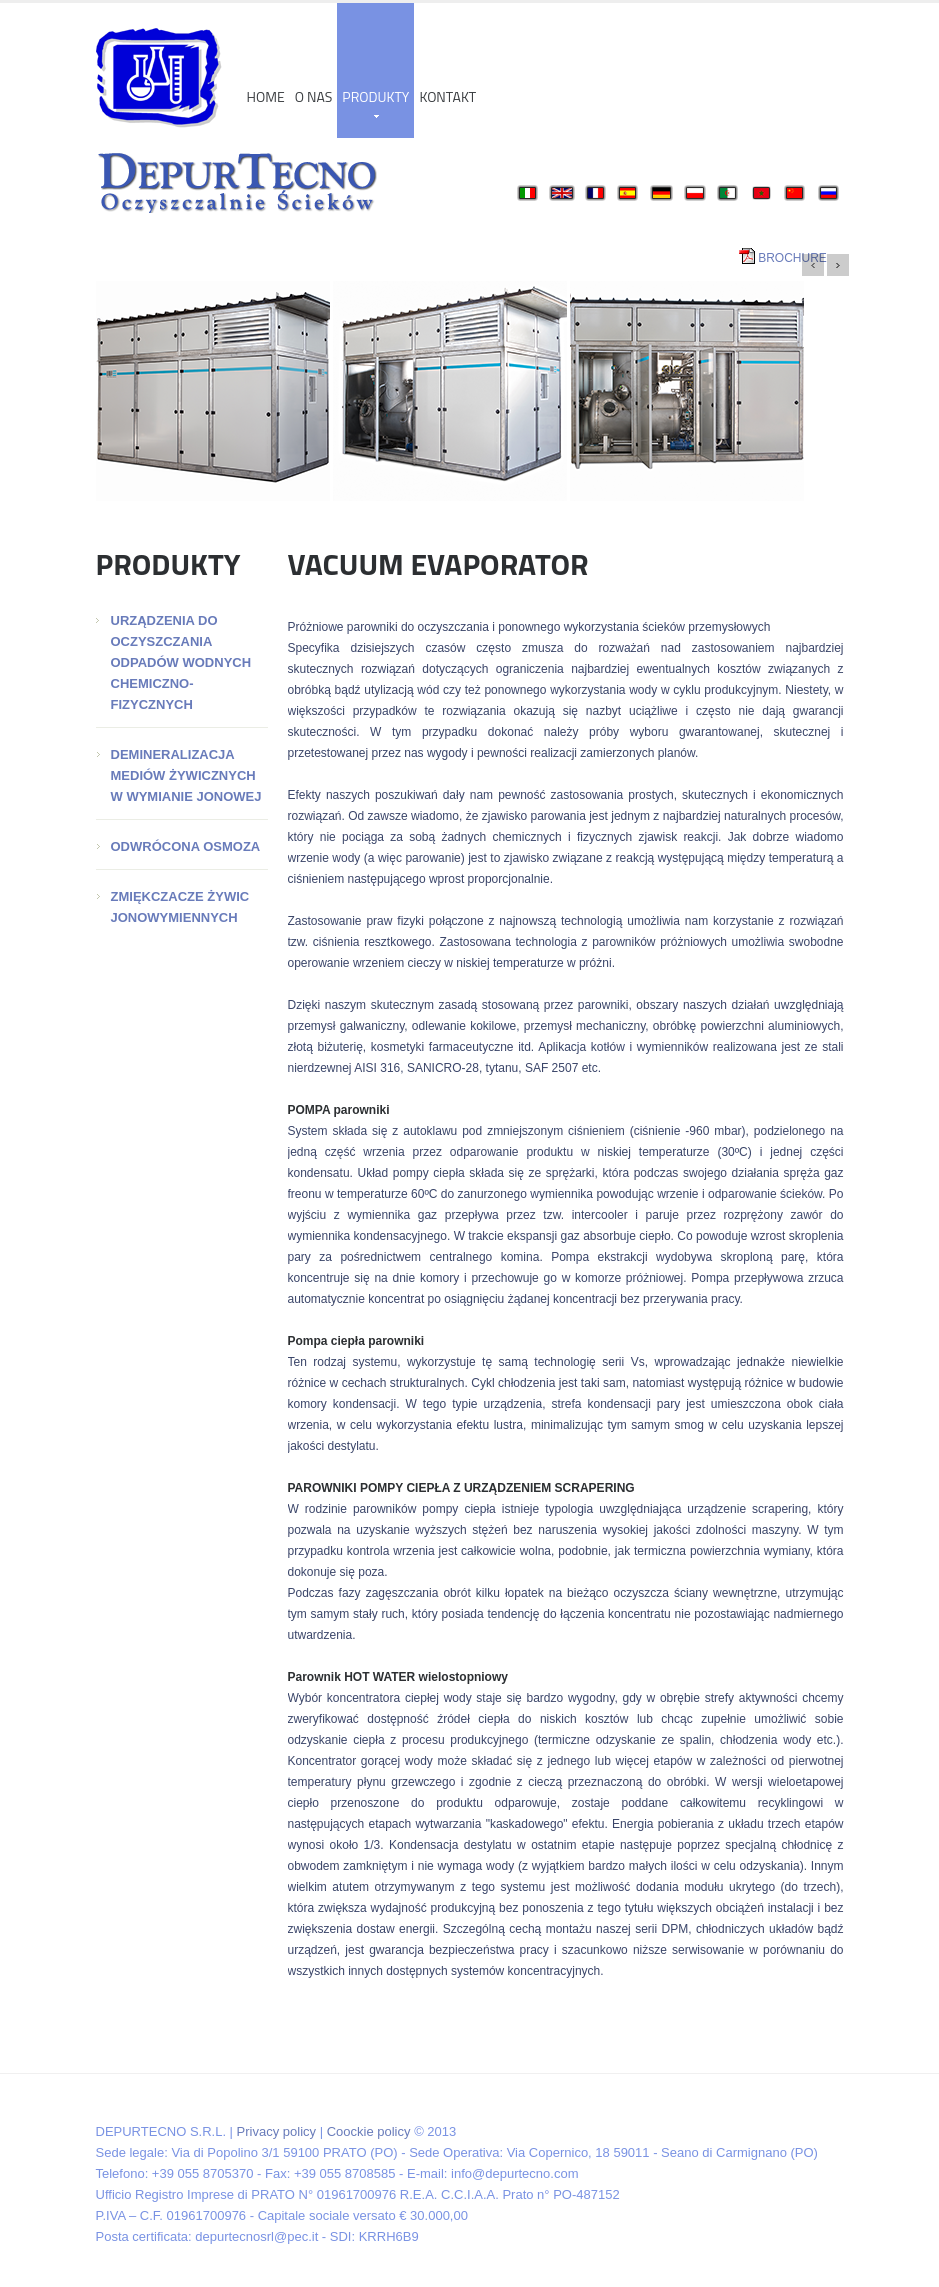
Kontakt (447, 96)
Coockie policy (369, 2131)
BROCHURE (792, 258)
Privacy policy (276, 2131)
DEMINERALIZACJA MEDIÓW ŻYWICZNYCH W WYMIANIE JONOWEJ (186, 775)
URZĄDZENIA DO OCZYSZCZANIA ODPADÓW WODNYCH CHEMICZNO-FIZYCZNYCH (181, 662)
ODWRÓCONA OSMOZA (186, 846)
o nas (314, 96)
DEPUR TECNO (159, 78)
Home (266, 96)
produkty (375, 102)
